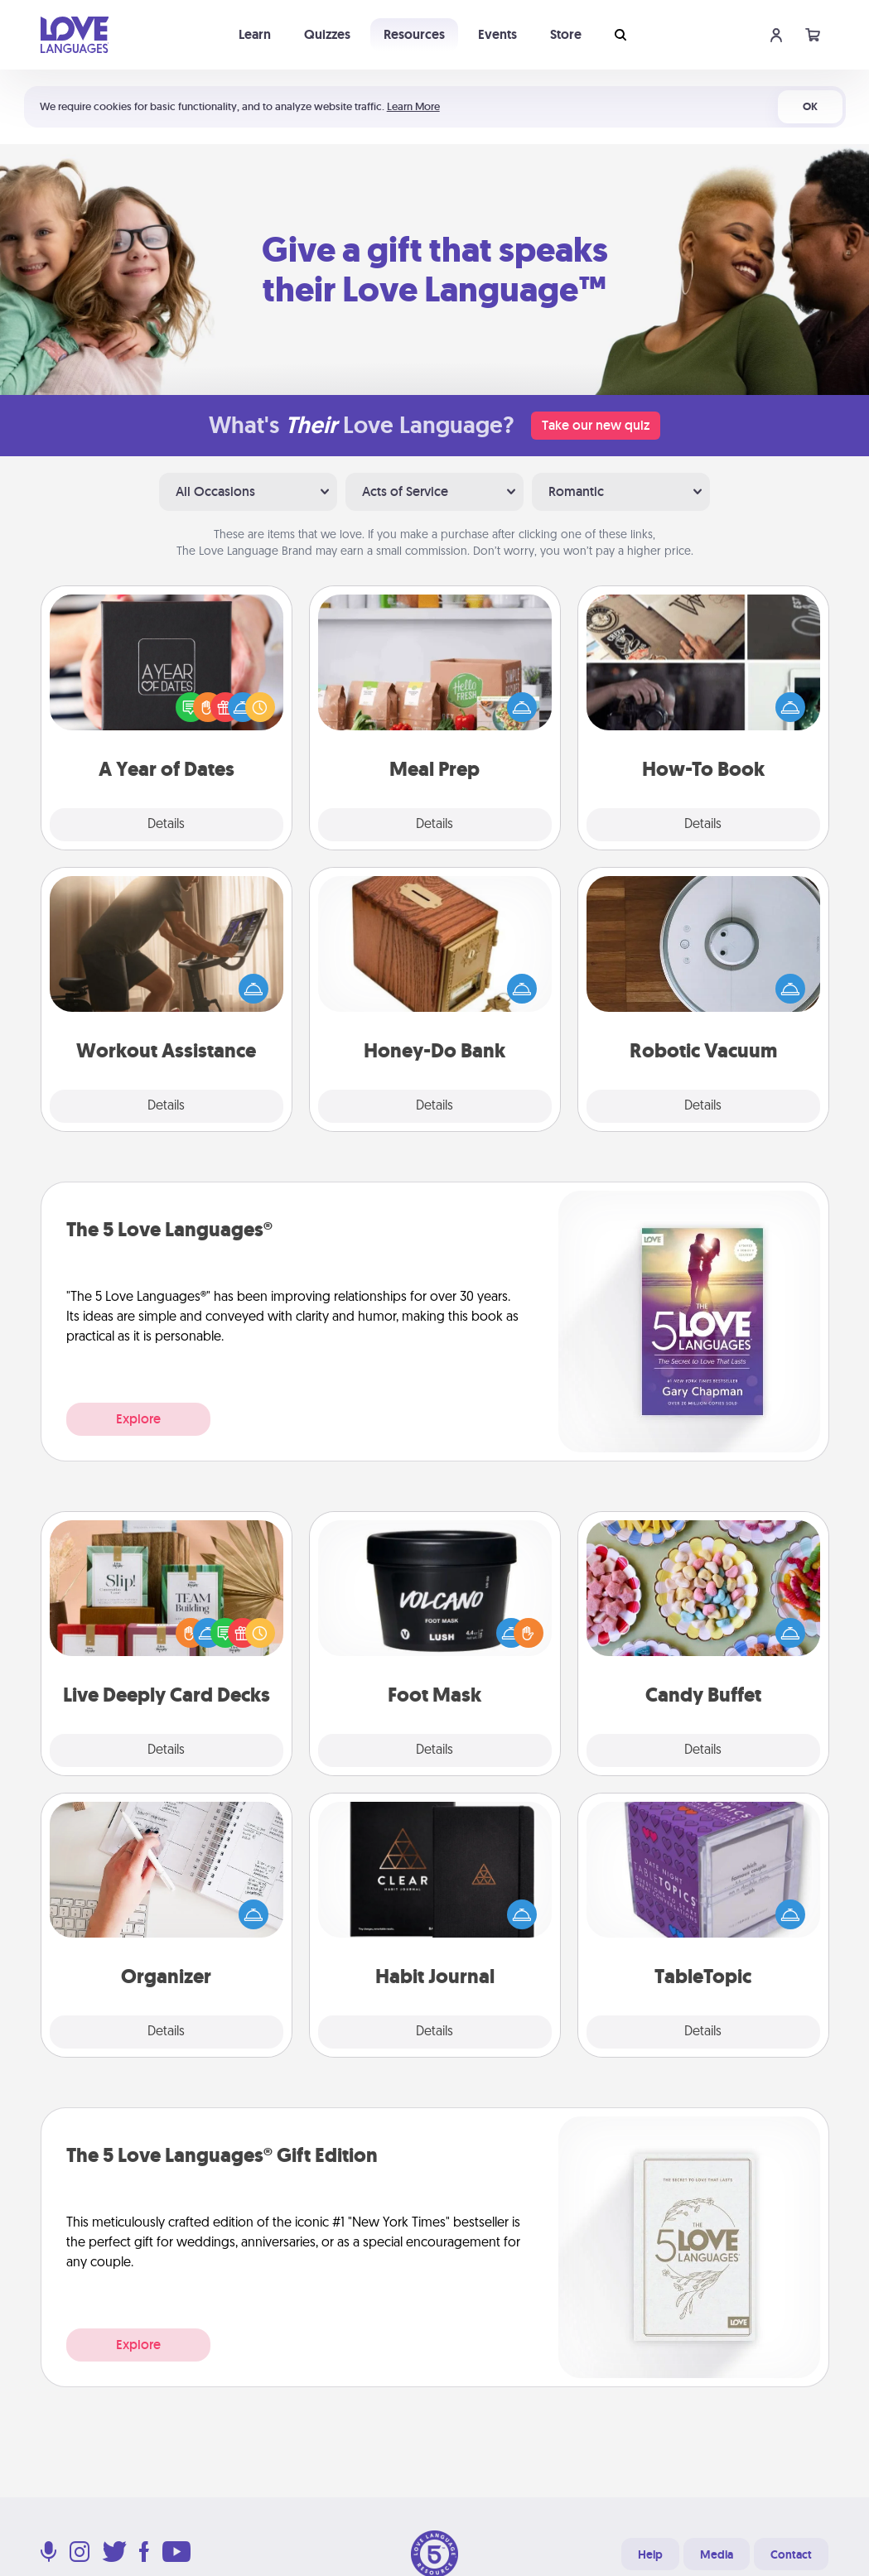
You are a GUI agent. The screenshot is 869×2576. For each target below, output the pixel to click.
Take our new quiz (595, 425)
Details (166, 824)
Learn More (413, 106)
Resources (414, 34)
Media (716, 2554)
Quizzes (327, 34)
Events (497, 34)
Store (566, 34)
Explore (138, 1419)
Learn (255, 34)
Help (650, 2554)
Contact (791, 2554)
